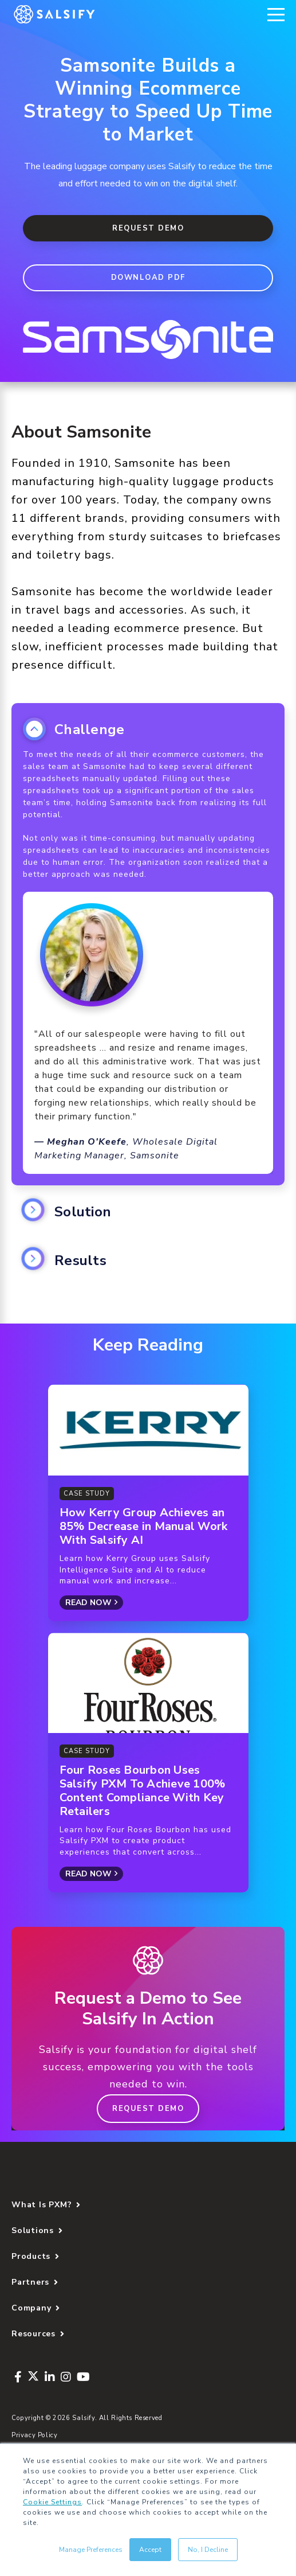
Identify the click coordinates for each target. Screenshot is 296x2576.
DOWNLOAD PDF (148, 277)
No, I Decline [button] (208, 2549)
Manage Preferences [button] (91, 2549)
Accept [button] (150, 2549)
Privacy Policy (34, 2435)
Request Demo (148, 228)
